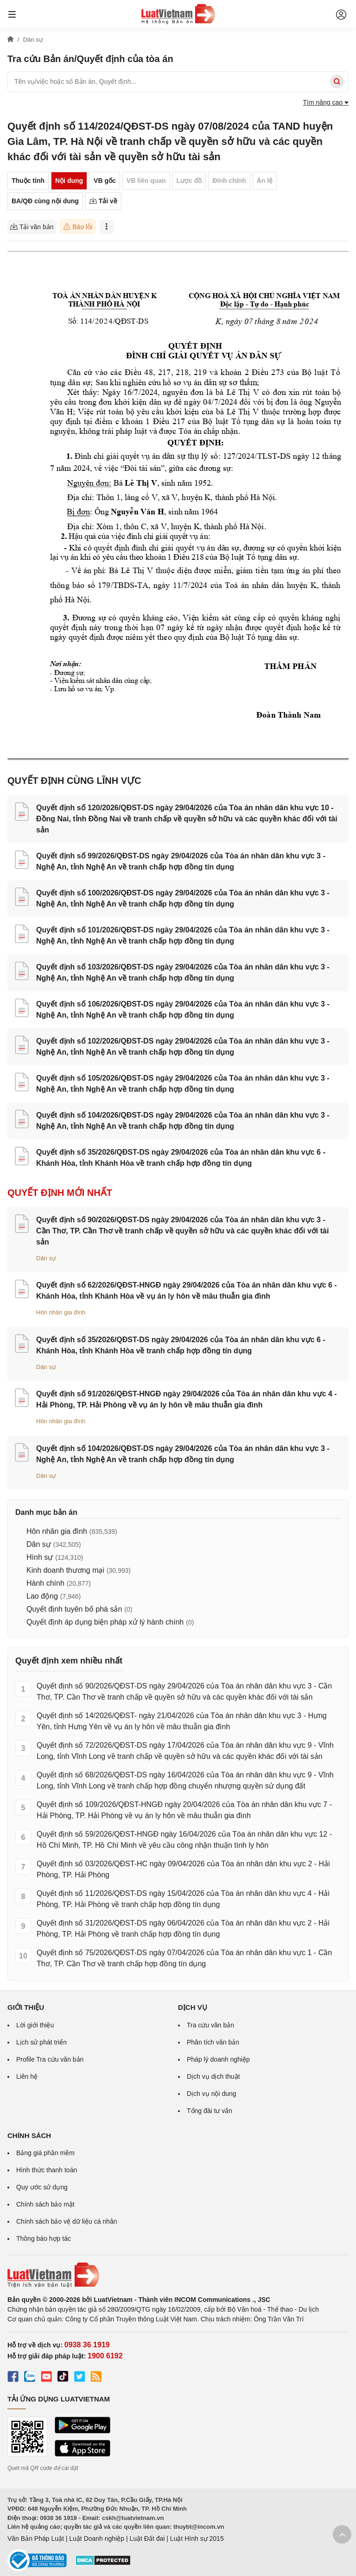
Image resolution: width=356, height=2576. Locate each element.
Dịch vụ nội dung (211, 2093)
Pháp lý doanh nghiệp (218, 2059)
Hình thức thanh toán (46, 2170)
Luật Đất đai (147, 2538)
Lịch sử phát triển (41, 2042)
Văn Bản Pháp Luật (35, 2538)
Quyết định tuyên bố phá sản (74, 1609)
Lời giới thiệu (35, 2025)
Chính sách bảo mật (45, 2204)
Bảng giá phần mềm (45, 2153)
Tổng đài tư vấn (209, 2110)
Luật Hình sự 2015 (197, 2538)
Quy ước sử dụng (42, 2187)
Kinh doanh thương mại (65, 1570)
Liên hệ (27, 2076)
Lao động (42, 1596)
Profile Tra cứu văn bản (49, 2059)
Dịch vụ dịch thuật (213, 2076)
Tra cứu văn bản (210, 2025)
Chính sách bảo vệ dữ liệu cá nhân (66, 2221)
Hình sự (39, 1557)
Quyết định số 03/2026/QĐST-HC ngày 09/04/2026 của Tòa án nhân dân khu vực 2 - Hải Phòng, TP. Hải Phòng (183, 1869)
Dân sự (46, 1258)
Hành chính (45, 1583)
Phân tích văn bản (213, 2042)
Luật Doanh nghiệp (96, 2538)
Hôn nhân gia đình (60, 1312)
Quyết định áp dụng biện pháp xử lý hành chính (105, 1622)
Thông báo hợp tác (43, 2238)
